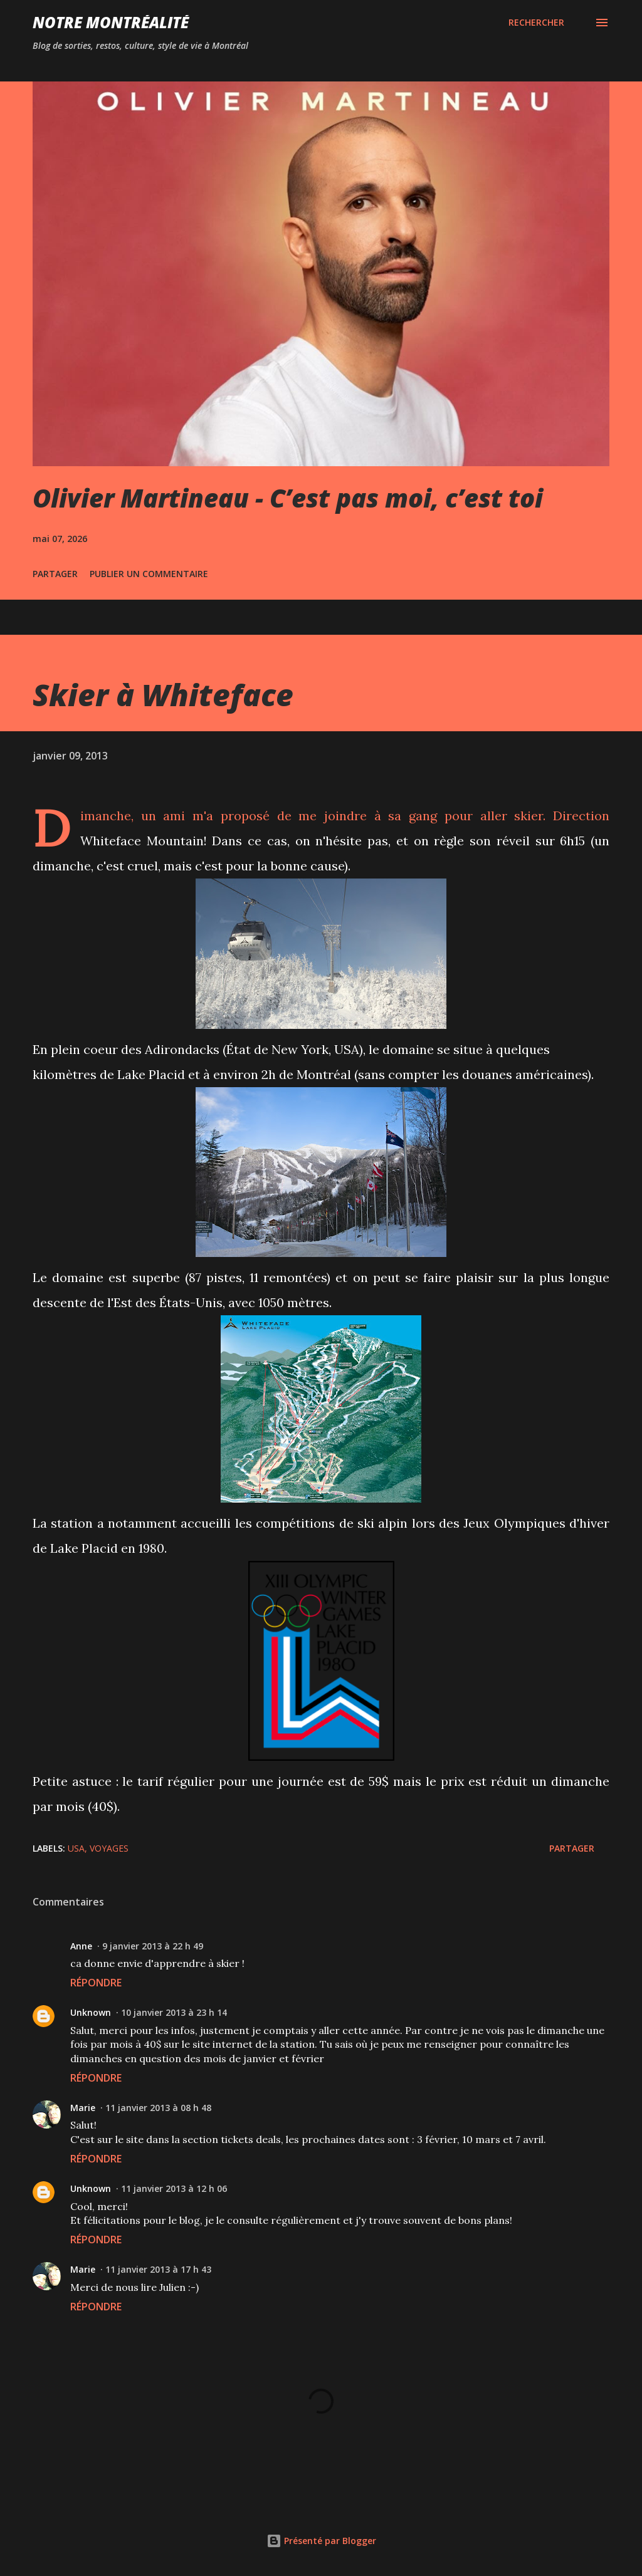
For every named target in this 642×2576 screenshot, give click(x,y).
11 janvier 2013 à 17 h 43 (158, 2269)
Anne (81, 1946)
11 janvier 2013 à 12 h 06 (174, 2188)
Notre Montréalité (111, 22)
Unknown (90, 2012)
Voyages (109, 1848)
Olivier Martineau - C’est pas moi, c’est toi (288, 498)
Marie (82, 2108)
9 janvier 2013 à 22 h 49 (152, 1946)
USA (76, 1848)
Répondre (96, 1982)
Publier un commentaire (149, 574)
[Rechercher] (536, 22)
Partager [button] (55, 574)
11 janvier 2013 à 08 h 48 (158, 2108)
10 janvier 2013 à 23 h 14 (174, 2012)
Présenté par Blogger (321, 2541)
